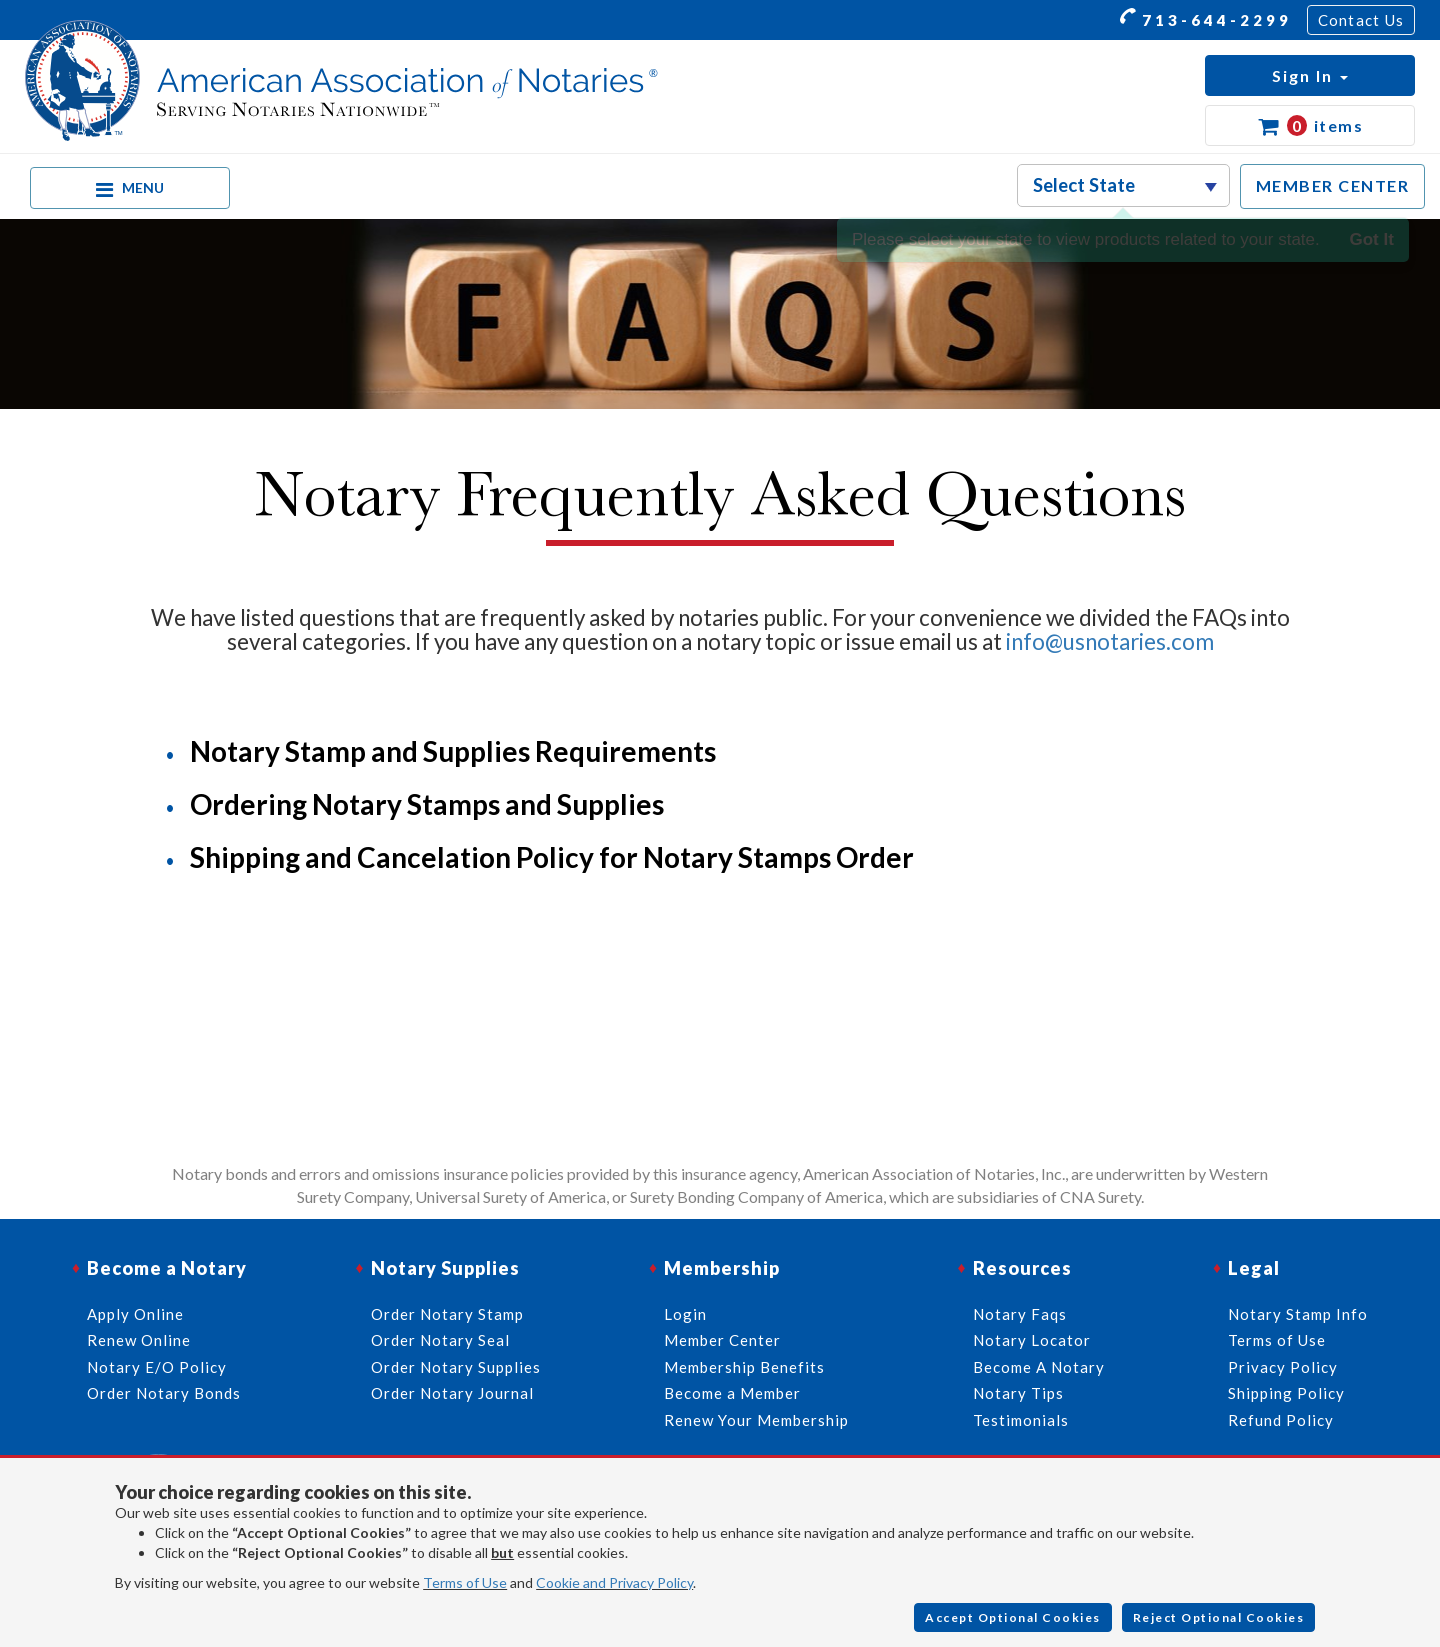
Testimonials (1021, 1420)
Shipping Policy (1286, 1393)
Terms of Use (465, 1582)
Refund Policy (1281, 1420)
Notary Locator (1032, 1340)
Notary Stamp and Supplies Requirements (453, 751)
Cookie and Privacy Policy (614, 1582)
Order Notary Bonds (164, 1393)
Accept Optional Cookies (1013, 1617)
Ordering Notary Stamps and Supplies (427, 804)
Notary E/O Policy (157, 1367)
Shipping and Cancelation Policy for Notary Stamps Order (552, 857)
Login (685, 1314)
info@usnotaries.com (1110, 641)
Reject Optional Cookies (1219, 1617)
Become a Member (732, 1393)
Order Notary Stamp (447, 1314)
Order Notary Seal (440, 1340)
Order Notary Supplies (456, 1367)
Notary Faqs (1020, 1314)
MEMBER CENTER (1333, 185)
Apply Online (135, 1314)
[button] (1310, 75)
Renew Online (139, 1340)
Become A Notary (1039, 1367)
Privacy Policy (1283, 1367)
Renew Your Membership (756, 1420)
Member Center (722, 1340)
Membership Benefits (744, 1367)
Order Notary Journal (452, 1393)
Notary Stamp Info (1298, 1314)
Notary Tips (1018, 1393)
